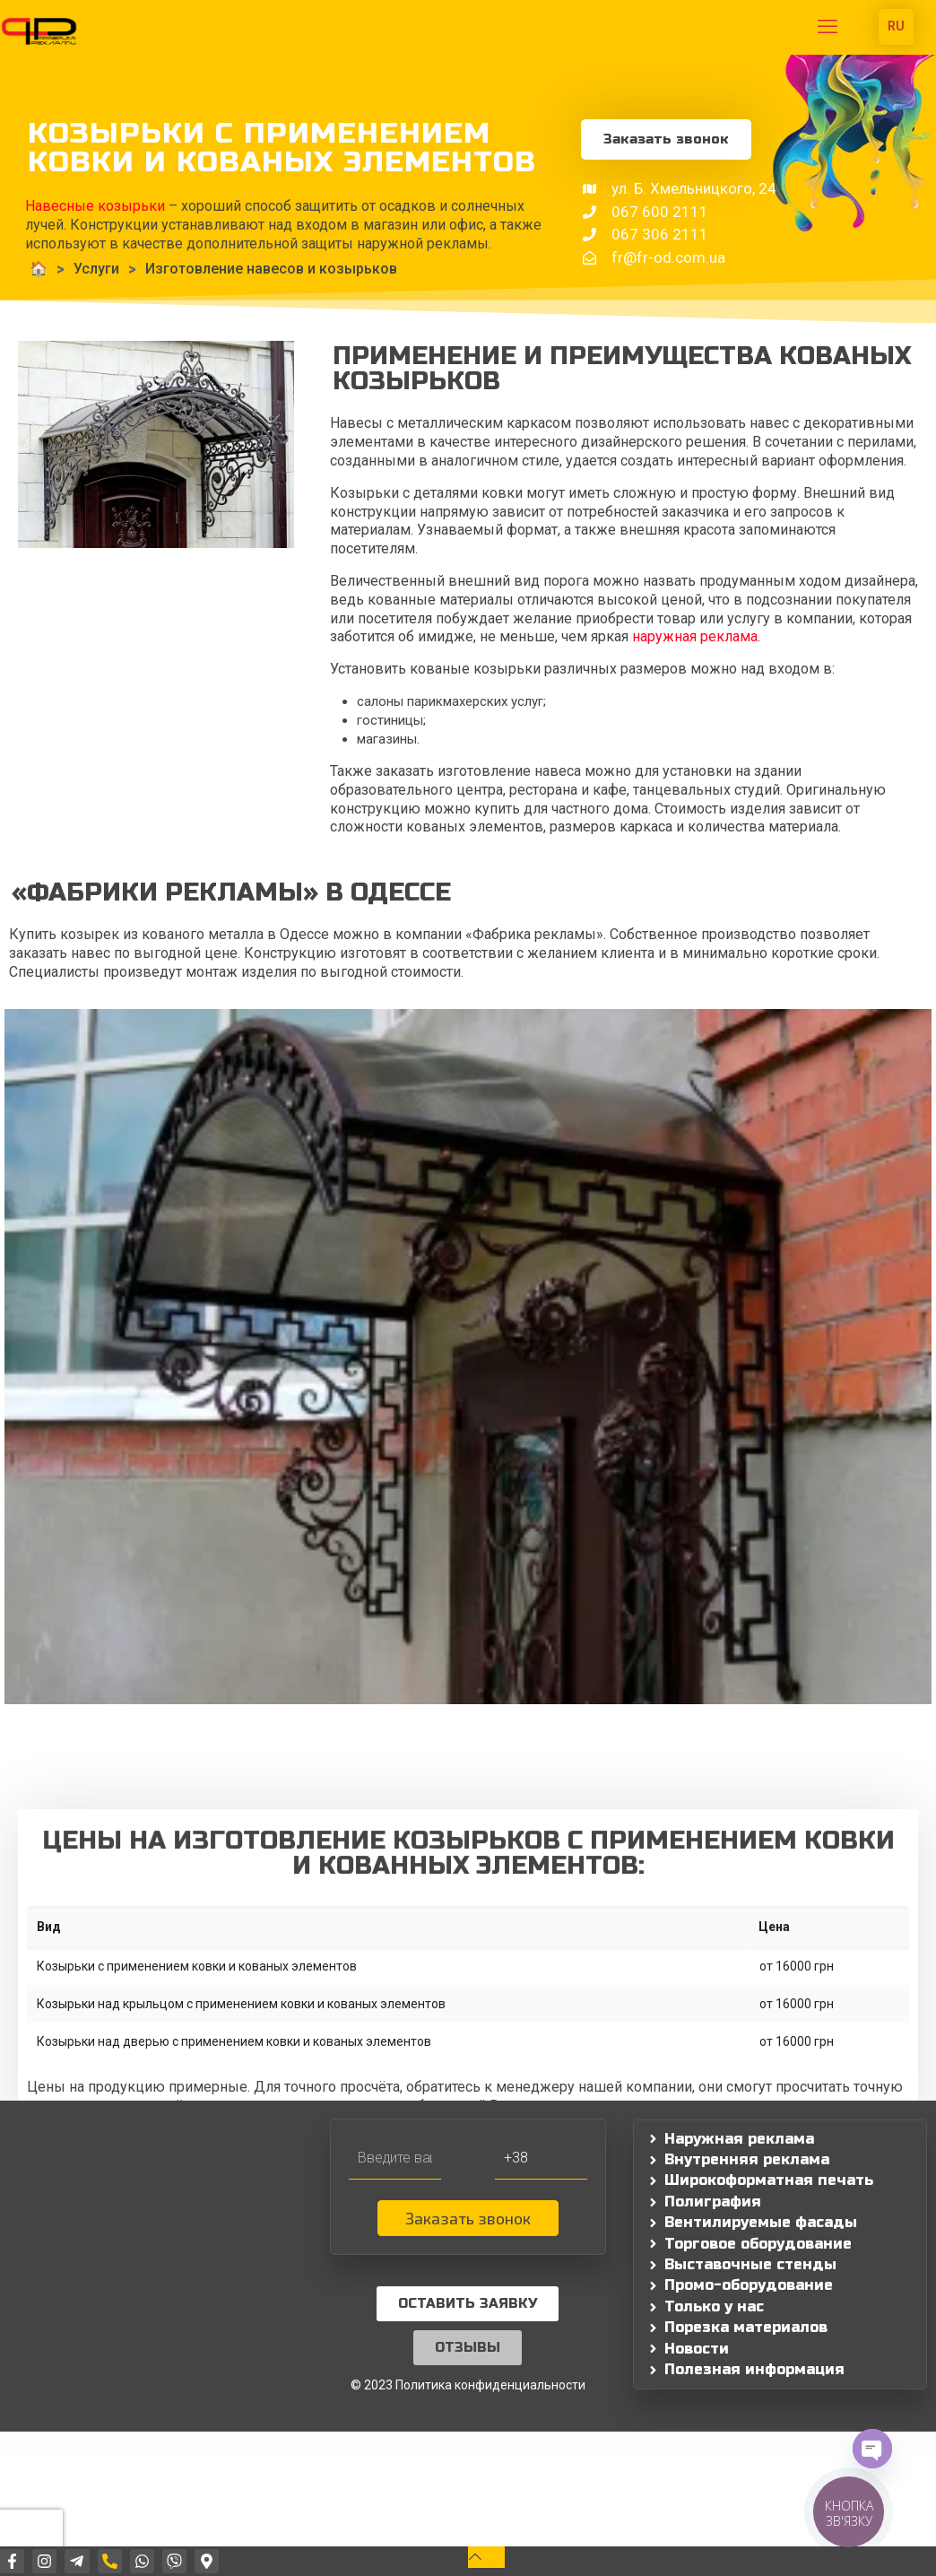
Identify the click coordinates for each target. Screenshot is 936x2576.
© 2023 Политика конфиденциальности (468, 2385)
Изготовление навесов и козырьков (271, 268)
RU (896, 26)
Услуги (96, 268)
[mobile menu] (827, 27)
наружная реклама (695, 636)
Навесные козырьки (95, 205)
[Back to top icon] (486, 2557)
